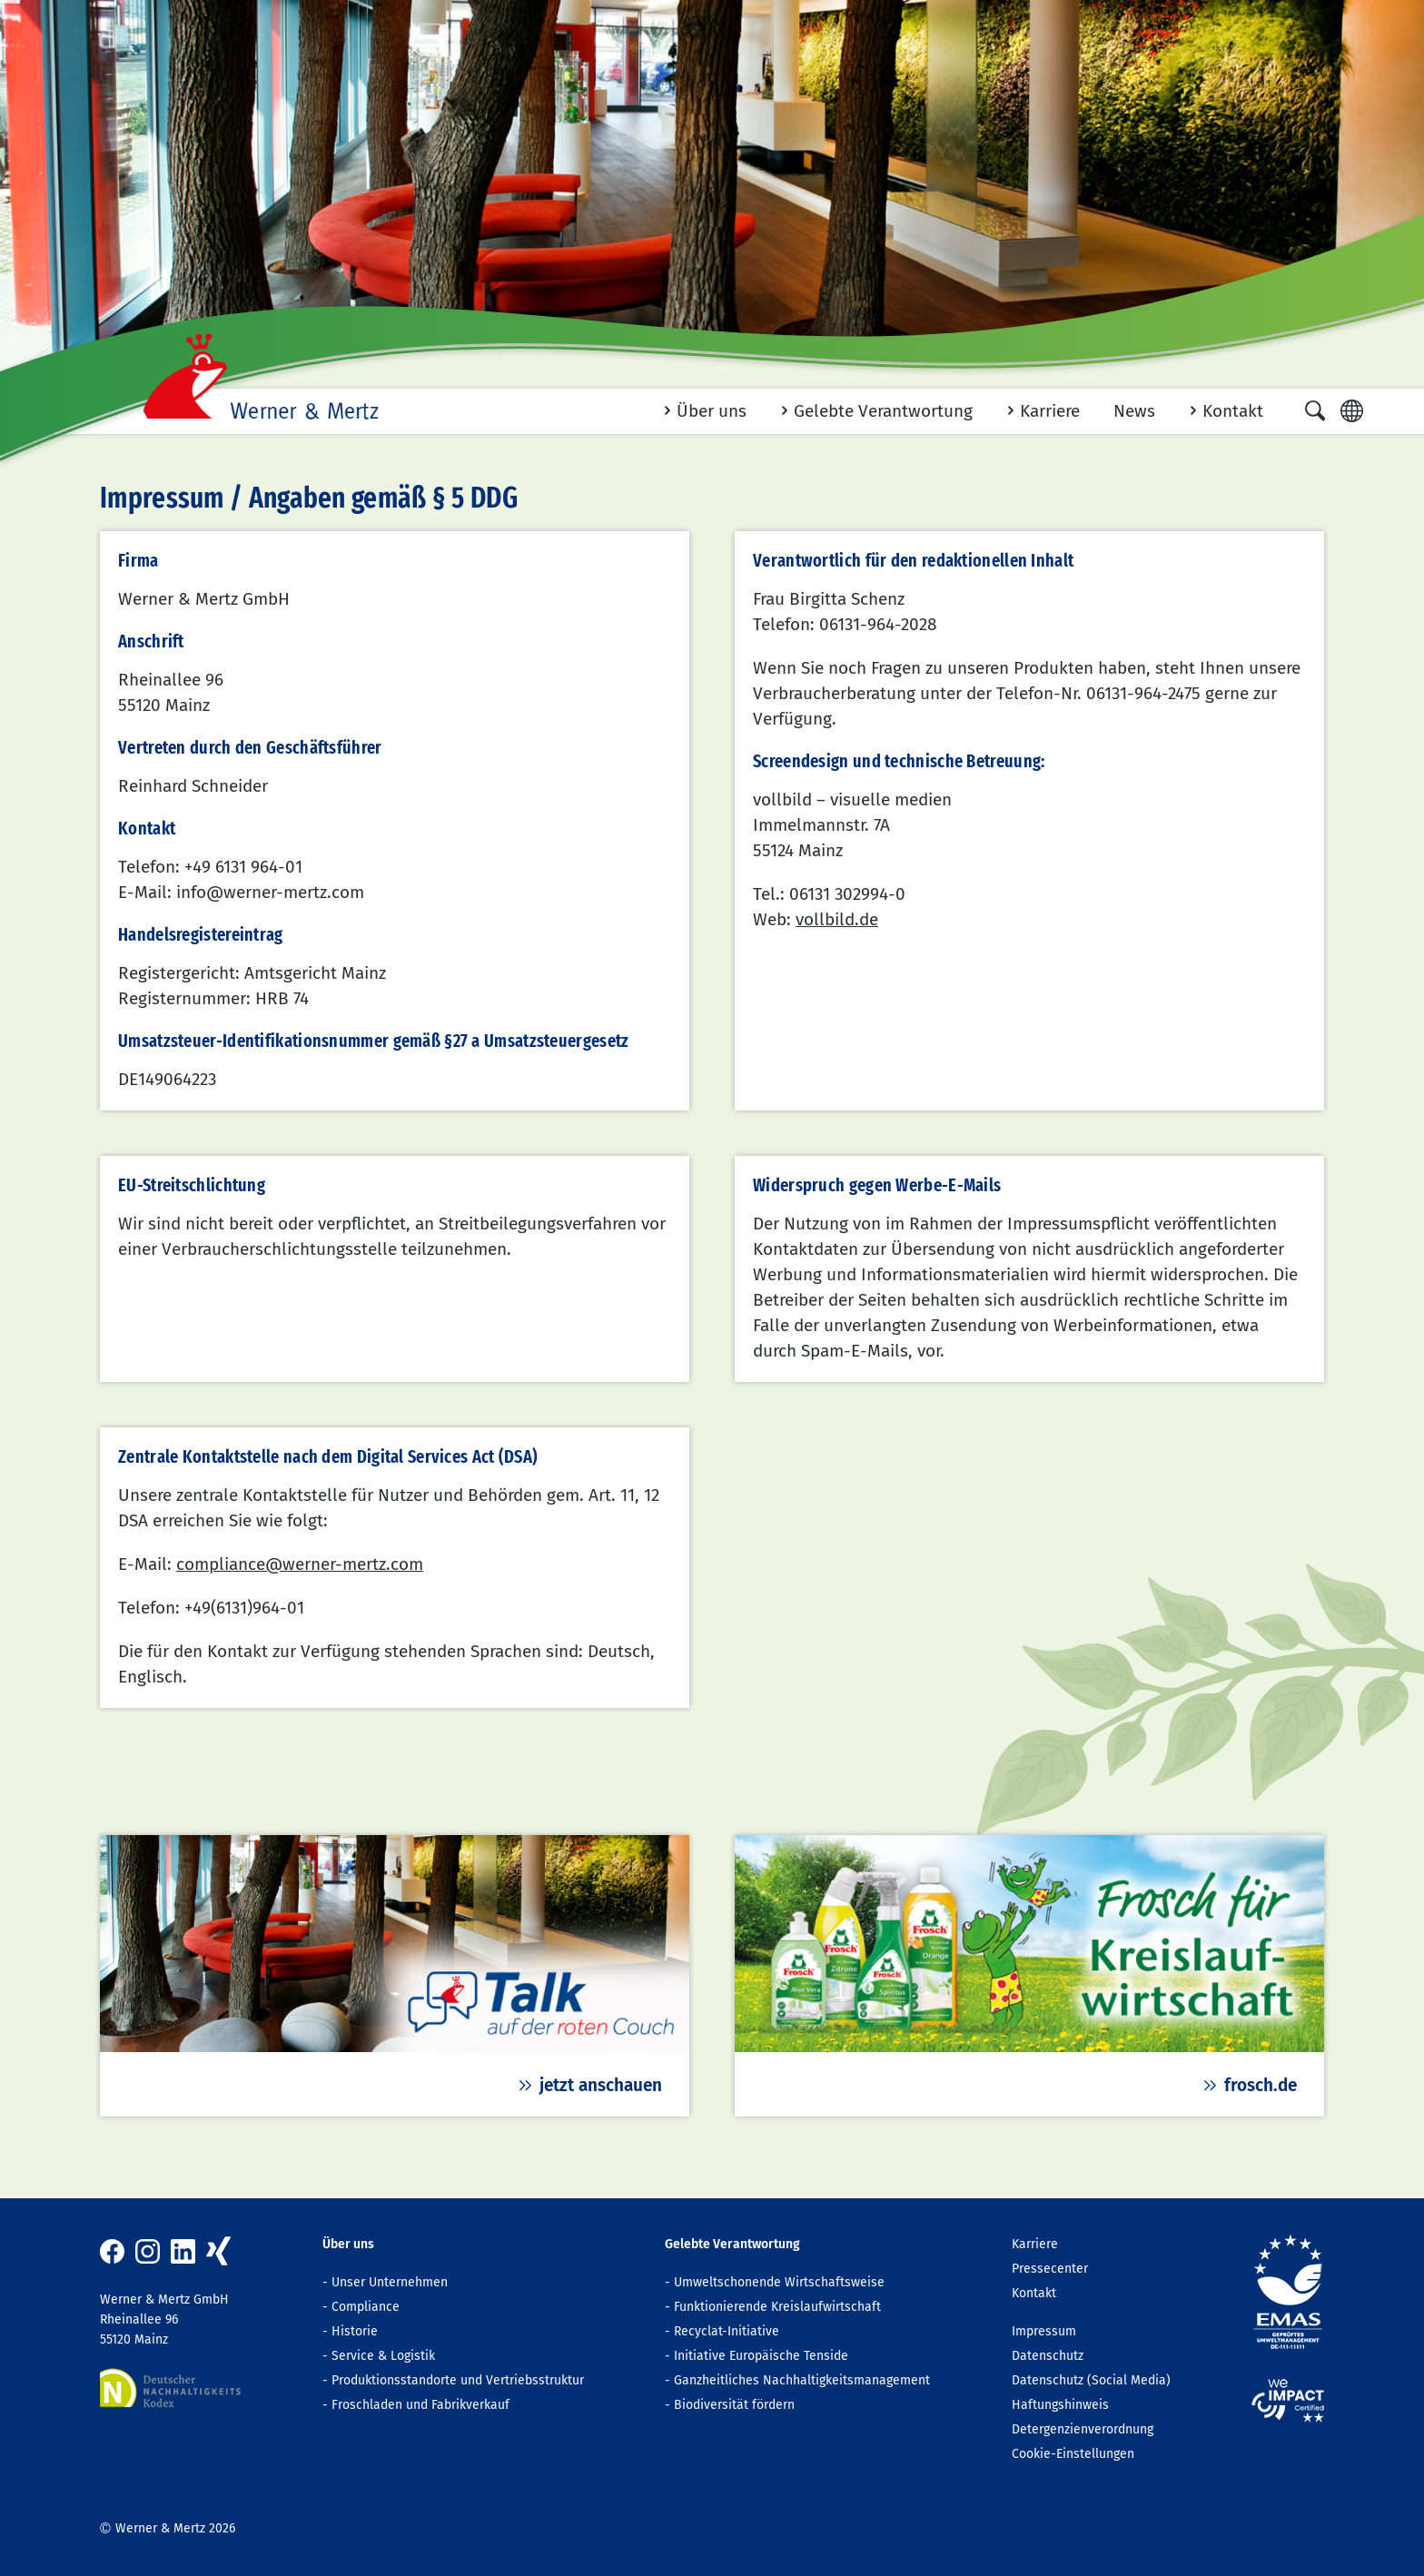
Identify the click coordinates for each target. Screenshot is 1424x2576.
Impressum (1044, 2331)
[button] (1315, 410)
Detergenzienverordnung (1082, 2429)
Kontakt (1034, 2293)
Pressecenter (1050, 2268)
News (1134, 410)
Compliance (365, 2306)
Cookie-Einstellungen (1073, 2454)
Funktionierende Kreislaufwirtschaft (777, 2306)
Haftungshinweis (1060, 2405)
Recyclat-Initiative (726, 2331)
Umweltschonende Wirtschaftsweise (779, 2282)
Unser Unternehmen (389, 2282)
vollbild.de (837, 919)
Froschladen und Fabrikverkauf (420, 2405)
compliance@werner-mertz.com (299, 1564)
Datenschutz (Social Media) (1091, 2380)
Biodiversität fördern (734, 2405)
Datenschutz (1047, 2356)
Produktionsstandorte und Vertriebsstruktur (457, 2380)
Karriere (1035, 2244)
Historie (354, 2331)
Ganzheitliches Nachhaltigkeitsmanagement (802, 2380)
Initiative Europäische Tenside (761, 2356)
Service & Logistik (383, 2356)
